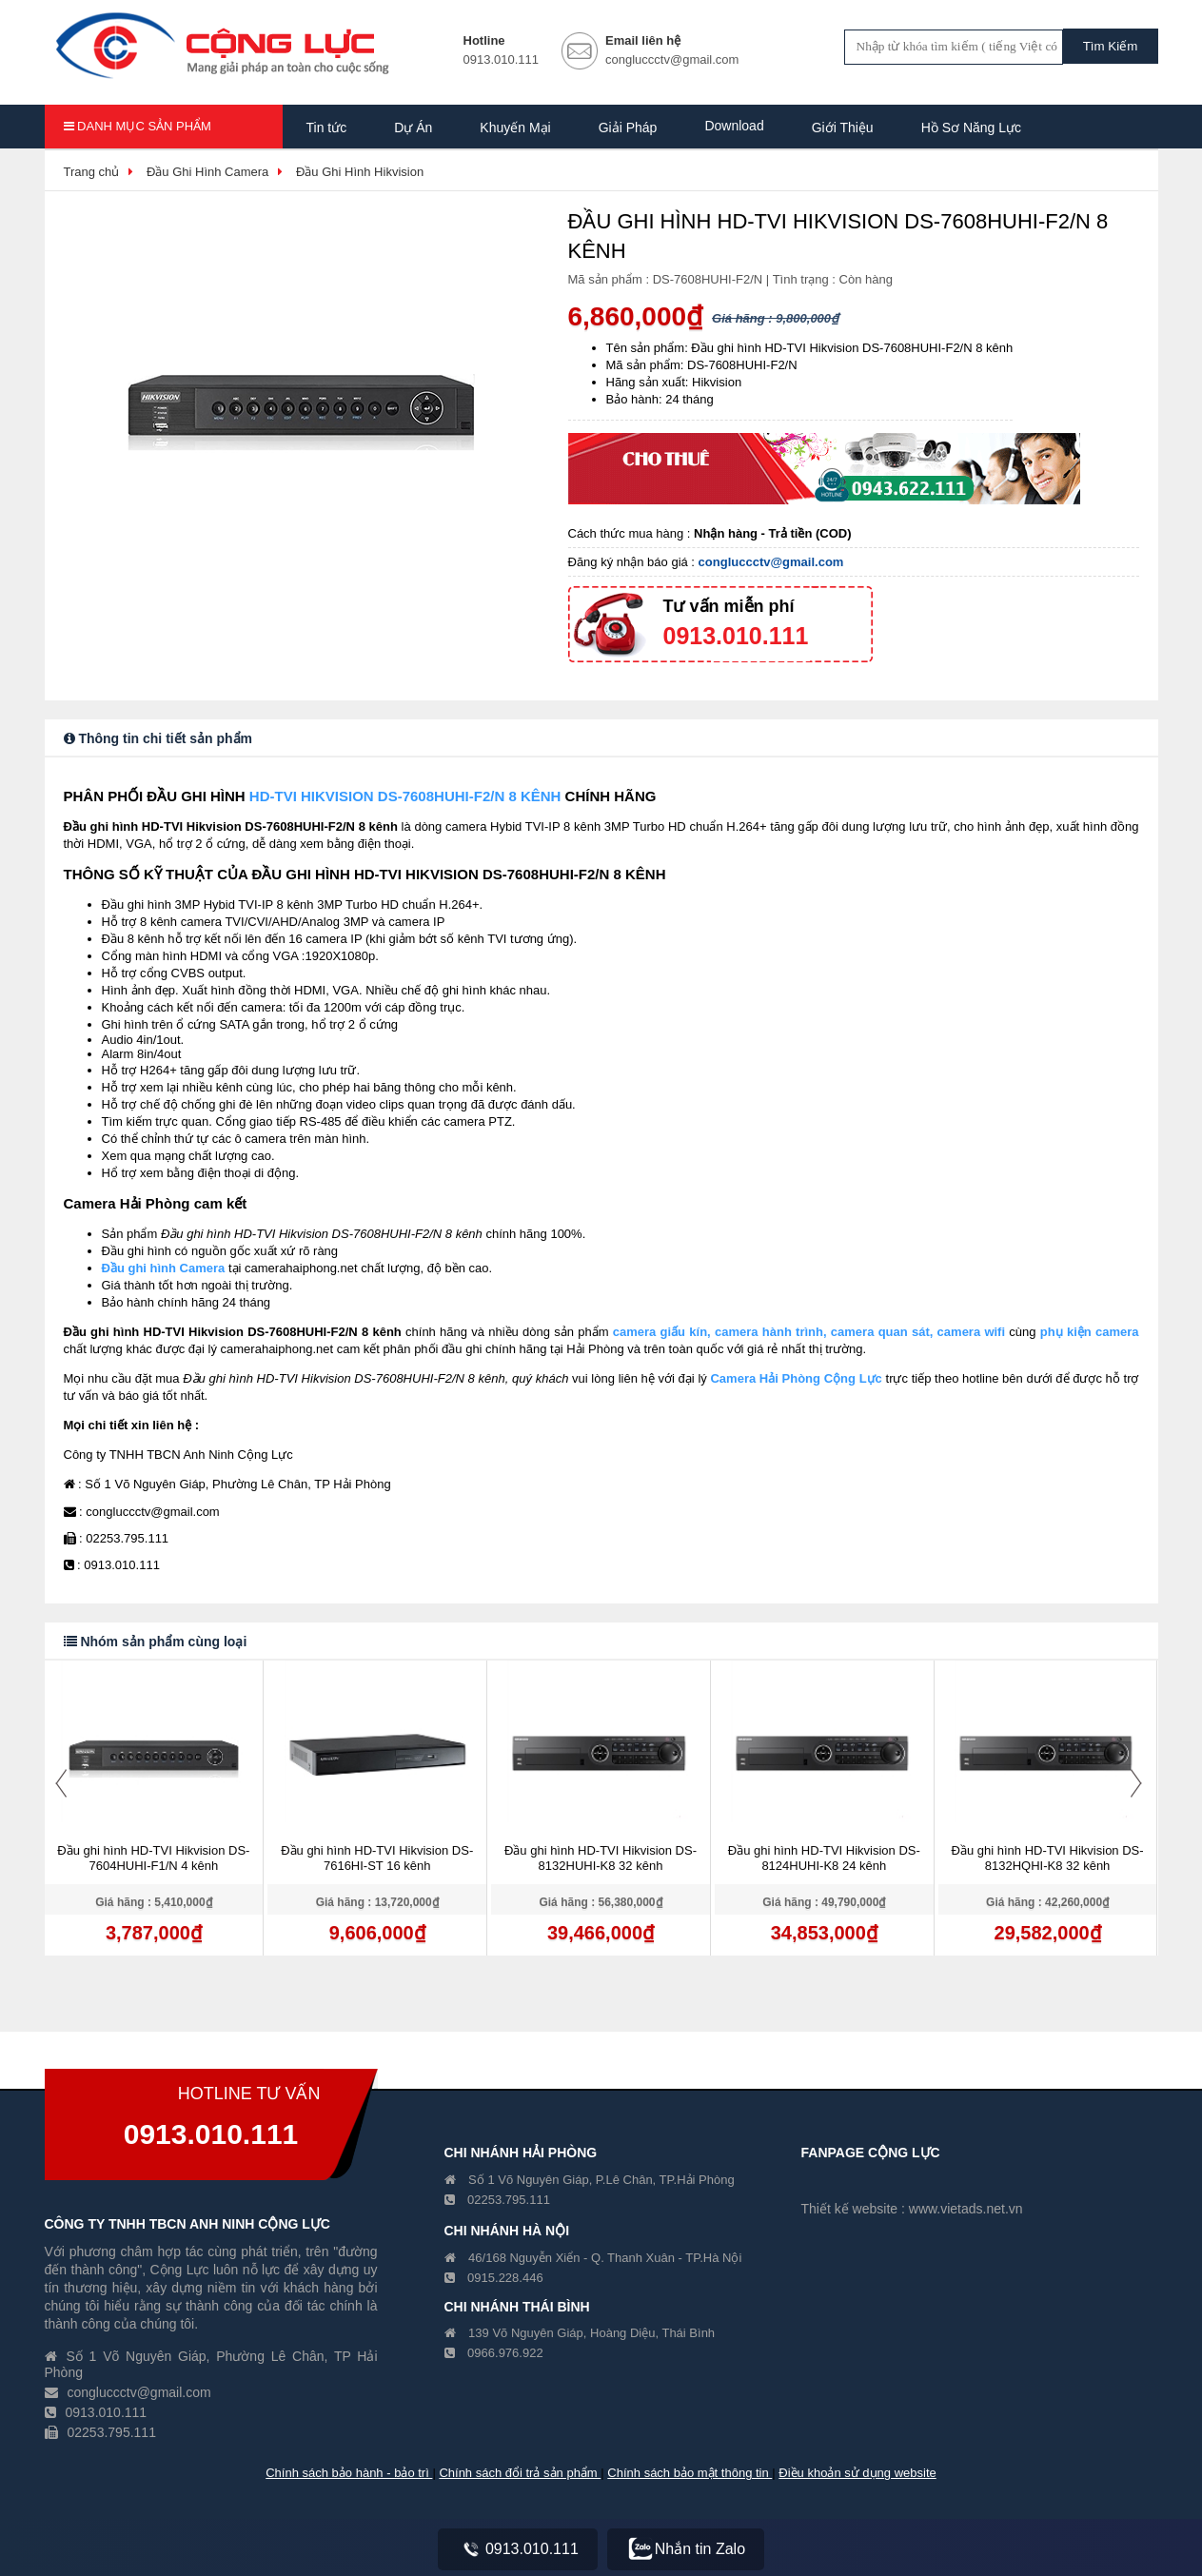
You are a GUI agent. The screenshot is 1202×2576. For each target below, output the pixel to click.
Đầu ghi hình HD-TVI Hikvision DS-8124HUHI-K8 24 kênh (824, 1858)
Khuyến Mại (515, 127)
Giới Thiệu (843, 127)
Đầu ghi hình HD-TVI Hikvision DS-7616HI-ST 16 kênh (377, 1858)
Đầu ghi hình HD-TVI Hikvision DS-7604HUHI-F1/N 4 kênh (153, 1858)
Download (733, 125)
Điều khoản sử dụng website (857, 2473)
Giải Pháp (628, 127)
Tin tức (326, 127)
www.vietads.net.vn (966, 2208)
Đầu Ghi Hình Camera (207, 172)
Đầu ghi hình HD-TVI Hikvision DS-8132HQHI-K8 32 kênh (1048, 1858)
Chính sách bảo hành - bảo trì (349, 2473)
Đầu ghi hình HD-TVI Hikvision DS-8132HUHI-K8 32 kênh (600, 1858)
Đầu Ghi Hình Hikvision (360, 172)
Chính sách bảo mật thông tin (689, 2473)
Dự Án (413, 127)
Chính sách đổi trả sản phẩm (520, 2473)
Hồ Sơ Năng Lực (971, 127)
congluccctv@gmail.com (771, 562)
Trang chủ (92, 172)
